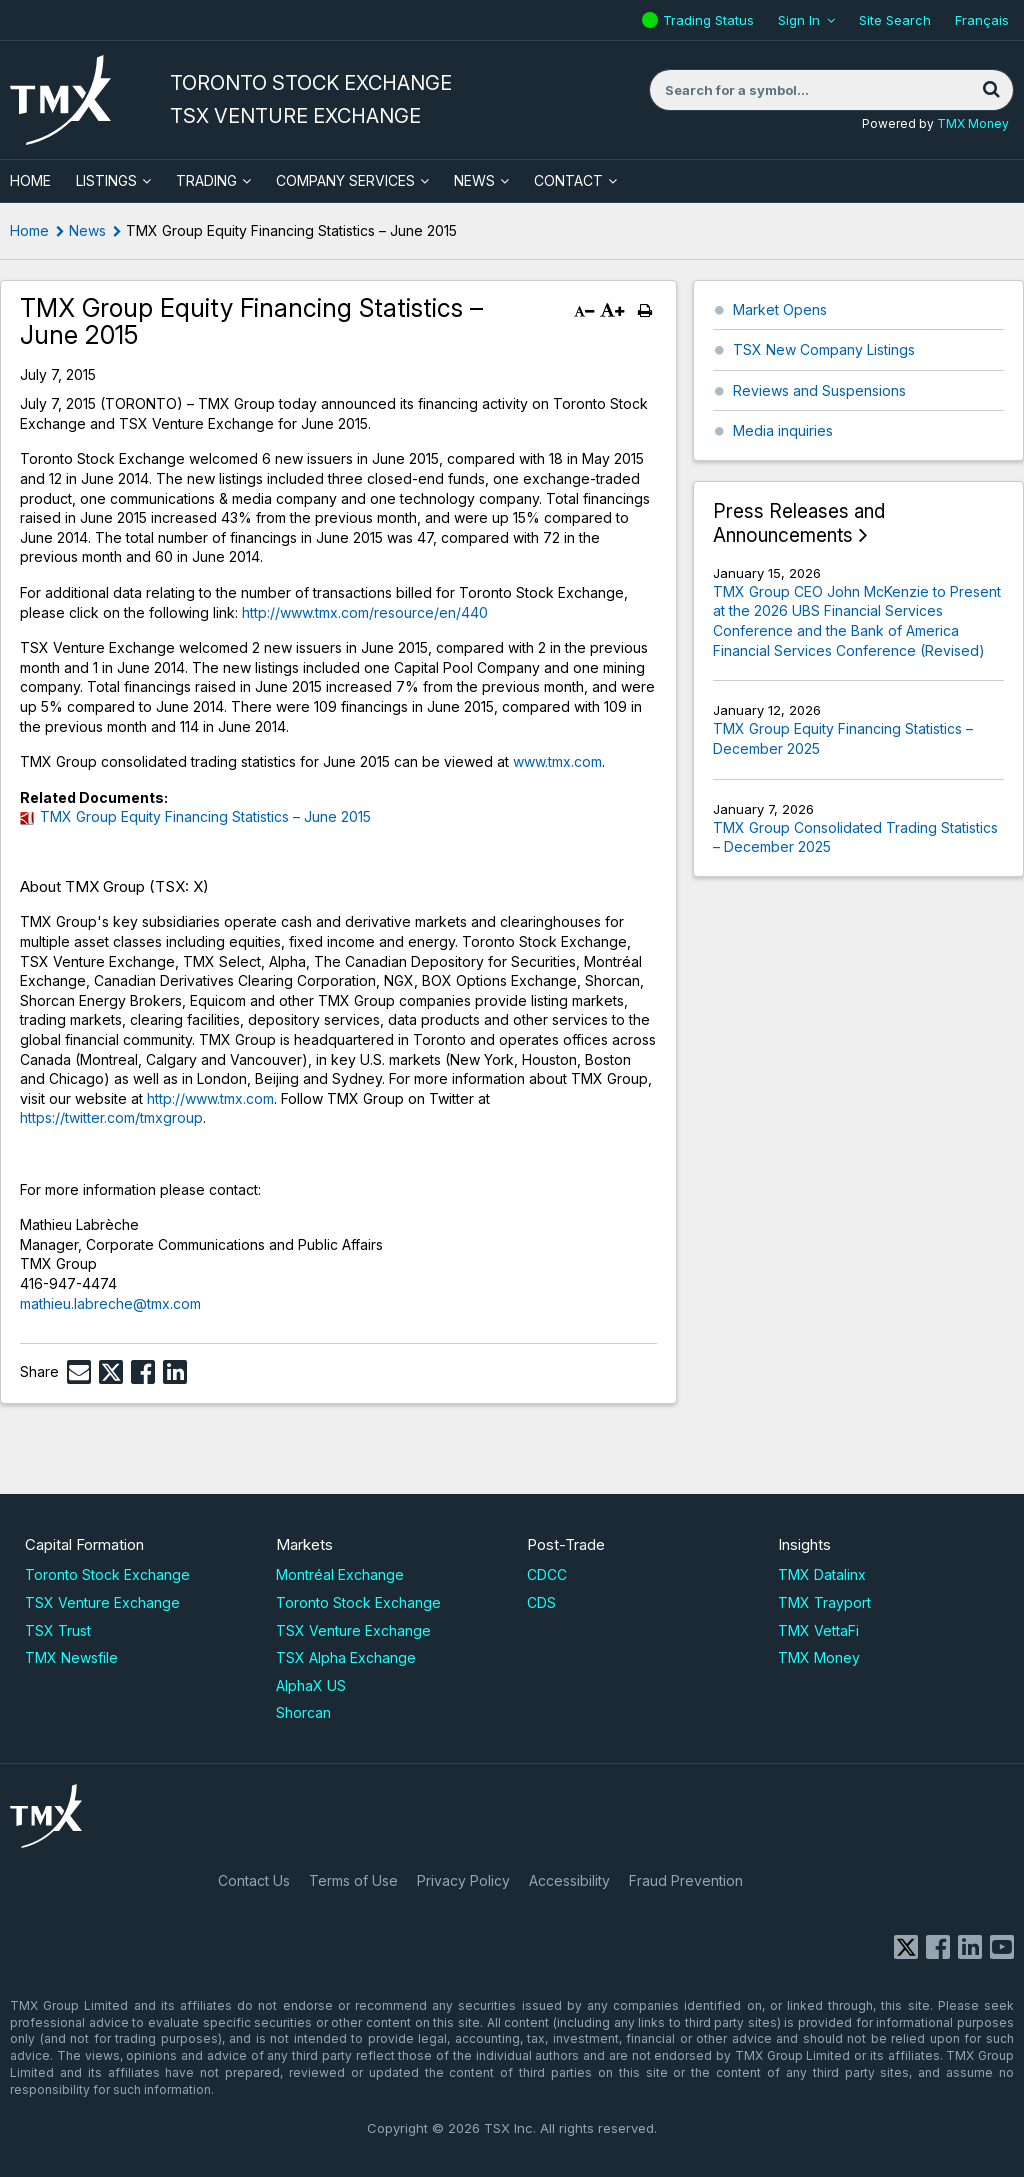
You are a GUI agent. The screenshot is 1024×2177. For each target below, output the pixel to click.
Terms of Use (353, 1880)
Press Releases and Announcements (799, 523)
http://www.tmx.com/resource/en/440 (365, 612)
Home (29, 230)
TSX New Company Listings (824, 349)
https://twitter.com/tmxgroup (111, 1117)
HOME (30, 180)
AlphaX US (311, 1685)
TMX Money (973, 123)
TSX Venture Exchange (102, 1602)
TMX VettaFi (818, 1630)
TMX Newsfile (71, 1657)
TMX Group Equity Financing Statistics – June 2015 (205, 816)
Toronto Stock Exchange (107, 1574)
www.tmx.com (557, 761)
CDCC (547, 1574)
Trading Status (711, 20)
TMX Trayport (824, 1602)
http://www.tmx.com (210, 1098)
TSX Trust (58, 1630)
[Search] (991, 90)
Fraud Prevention (686, 1880)
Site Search (895, 20)
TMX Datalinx (822, 1574)
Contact (568, 180)
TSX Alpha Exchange (346, 1657)
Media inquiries (783, 430)
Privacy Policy (463, 1880)
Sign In (799, 20)
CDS (541, 1602)
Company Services (345, 180)
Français (982, 20)
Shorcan (303, 1712)
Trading (206, 180)
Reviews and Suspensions (819, 390)
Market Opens (780, 309)
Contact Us (254, 1880)
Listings (106, 180)
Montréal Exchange (340, 1574)
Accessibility (569, 1880)
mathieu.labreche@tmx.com (110, 1303)
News (474, 180)
